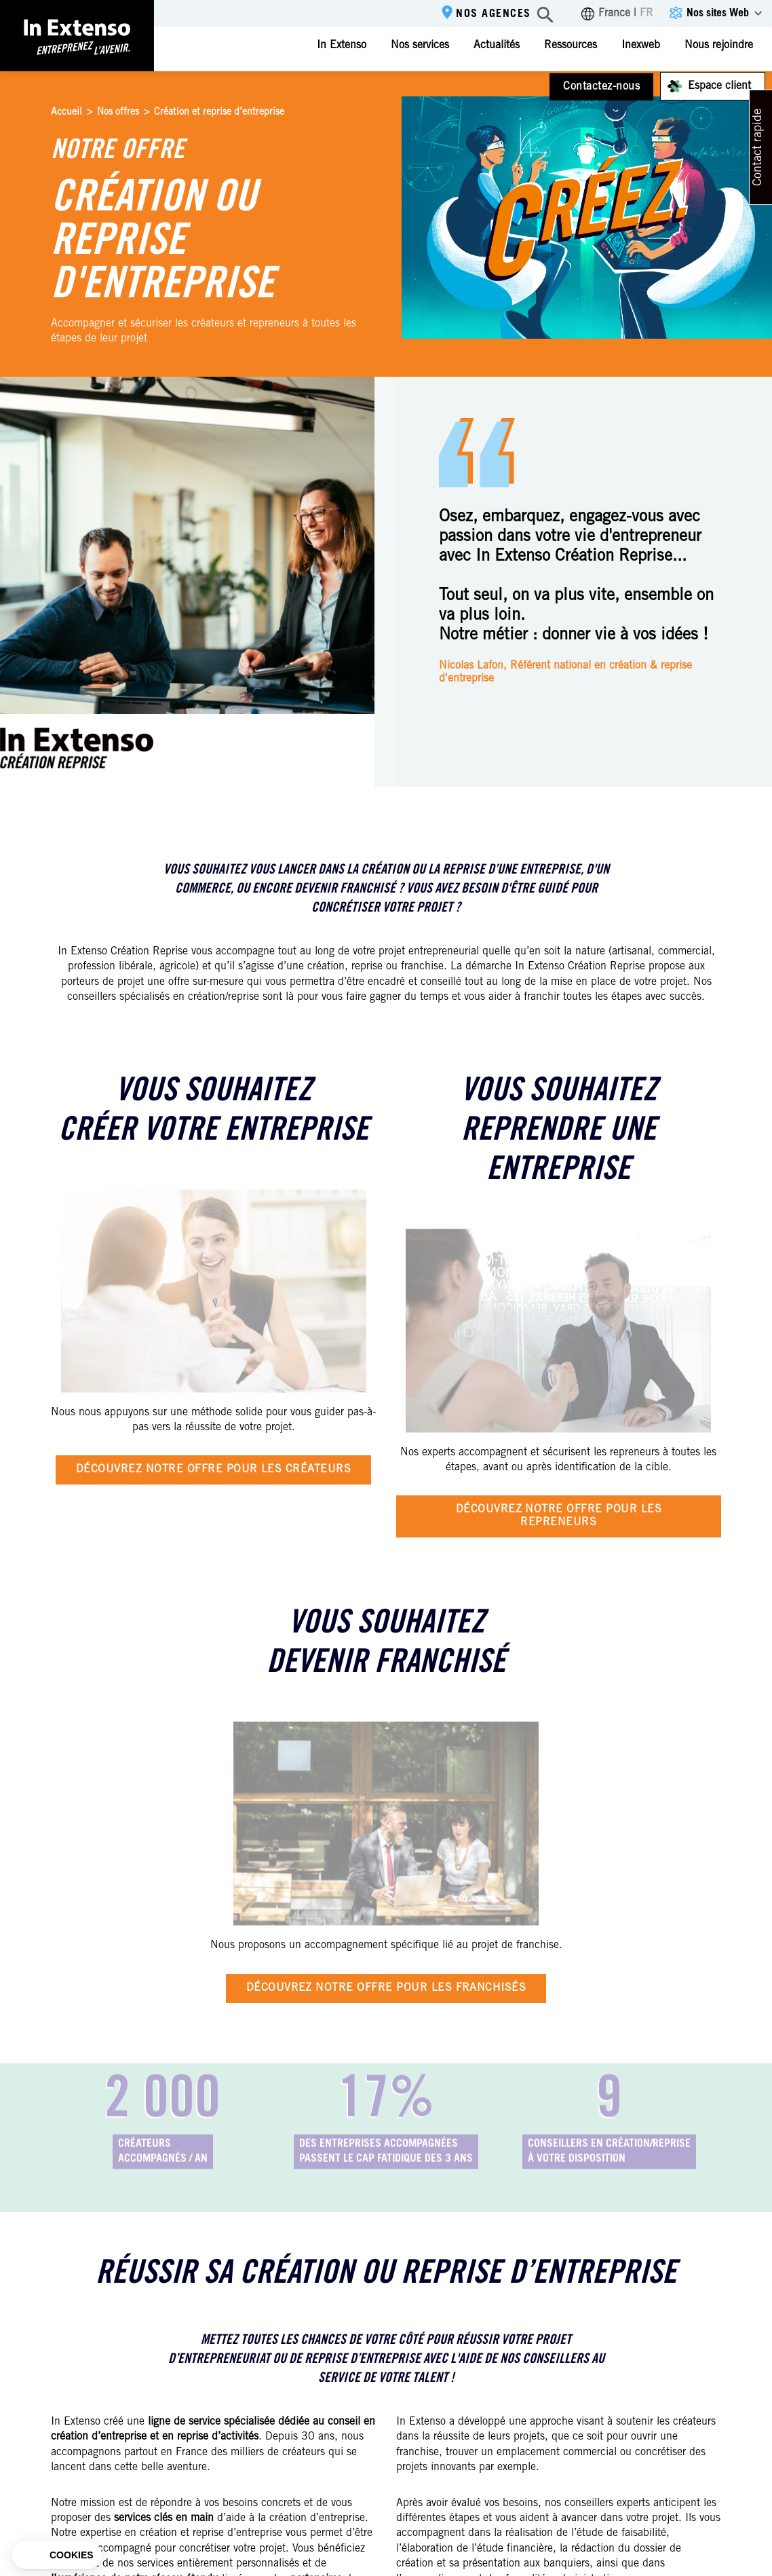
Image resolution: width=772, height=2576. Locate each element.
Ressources (570, 45)
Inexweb (640, 45)
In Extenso (341, 45)
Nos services (420, 45)
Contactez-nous (601, 86)
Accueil (66, 112)
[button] (57, 2555)
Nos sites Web (718, 13)
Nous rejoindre (718, 45)
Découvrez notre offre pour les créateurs (213, 1469)
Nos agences (493, 14)
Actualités (497, 45)
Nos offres (118, 112)
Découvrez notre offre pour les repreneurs (558, 1516)
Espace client (719, 86)
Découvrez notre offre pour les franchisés (386, 1988)
